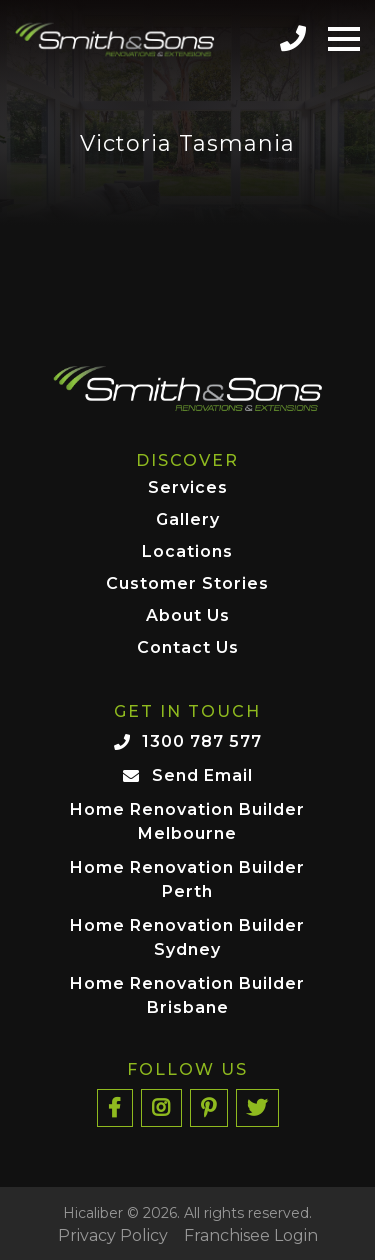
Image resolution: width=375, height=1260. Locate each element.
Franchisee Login (251, 1236)
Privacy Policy (113, 1236)
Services (188, 488)
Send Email (202, 775)
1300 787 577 (202, 741)
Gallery (188, 520)
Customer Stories (187, 584)
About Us (188, 616)
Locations (187, 552)
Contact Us (188, 648)
